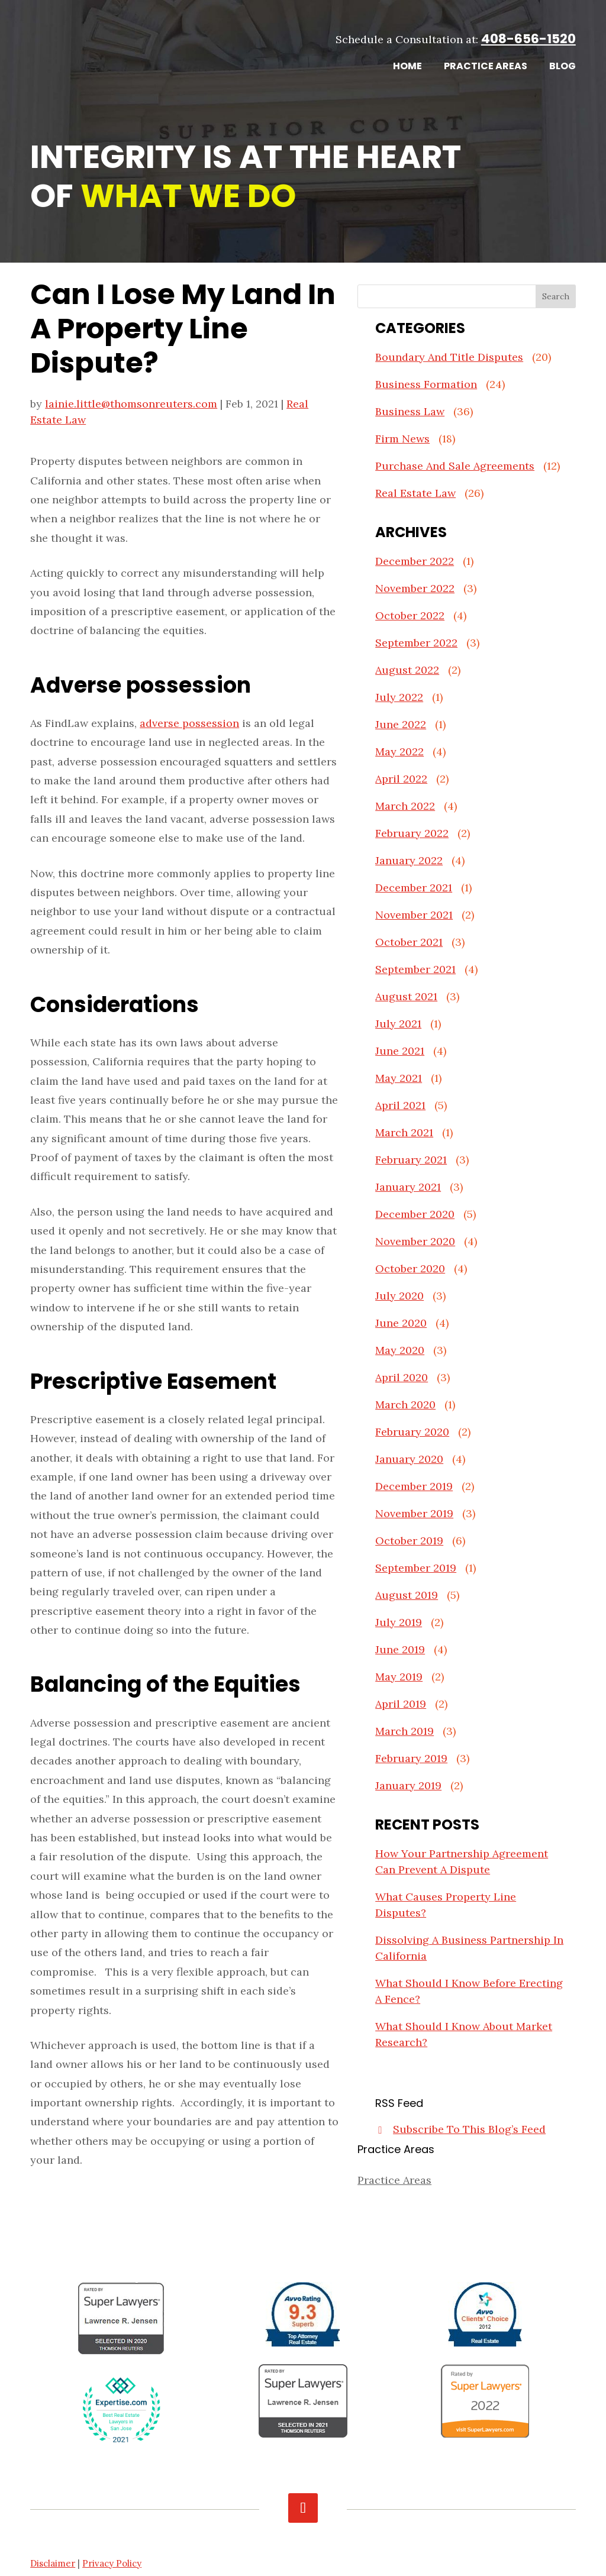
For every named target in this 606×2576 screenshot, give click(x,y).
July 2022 (399, 697)
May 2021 (398, 1078)
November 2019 (414, 1513)
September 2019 (415, 1568)
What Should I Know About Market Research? (463, 2034)
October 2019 (409, 1540)
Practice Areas (485, 67)
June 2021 (399, 1051)
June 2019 (400, 1649)
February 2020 (412, 1432)
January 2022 (409, 860)
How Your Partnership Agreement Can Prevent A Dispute (461, 1861)
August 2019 (406, 1595)
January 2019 (408, 1785)
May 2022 (399, 751)
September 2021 (415, 969)
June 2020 (401, 1323)
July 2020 (399, 1295)
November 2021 (414, 915)
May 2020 (399, 1350)
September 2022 (416, 642)
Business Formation (426, 384)
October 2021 (409, 942)
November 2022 (414, 588)
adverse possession (189, 723)
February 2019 (411, 1758)
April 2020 (401, 1377)
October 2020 (410, 1268)
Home (407, 67)
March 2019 (404, 1731)
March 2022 (405, 806)
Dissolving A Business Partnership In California (469, 1948)
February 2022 (412, 833)
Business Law (409, 411)
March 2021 (404, 1132)
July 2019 (398, 1622)
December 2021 (413, 887)
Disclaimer (52, 2563)
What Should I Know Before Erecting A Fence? (469, 1991)
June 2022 (400, 724)
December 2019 (414, 1486)
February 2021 (411, 1159)
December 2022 (414, 561)
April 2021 (400, 1105)
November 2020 (415, 1241)
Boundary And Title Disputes (449, 357)
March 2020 (405, 1404)
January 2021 (408, 1187)
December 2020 (414, 1214)
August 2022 (407, 670)
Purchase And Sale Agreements (454, 466)
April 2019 (400, 1704)
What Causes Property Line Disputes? (445, 1904)
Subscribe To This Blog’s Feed (469, 2129)
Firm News (402, 438)
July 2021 (398, 1023)
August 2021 (406, 996)
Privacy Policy (111, 2563)
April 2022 (401, 779)
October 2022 (409, 615)
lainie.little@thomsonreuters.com (131, 404)
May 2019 (399, 1676)
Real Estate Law (415, 493)
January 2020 (409, 1459)
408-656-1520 (528, 39)
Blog (562, 67)
